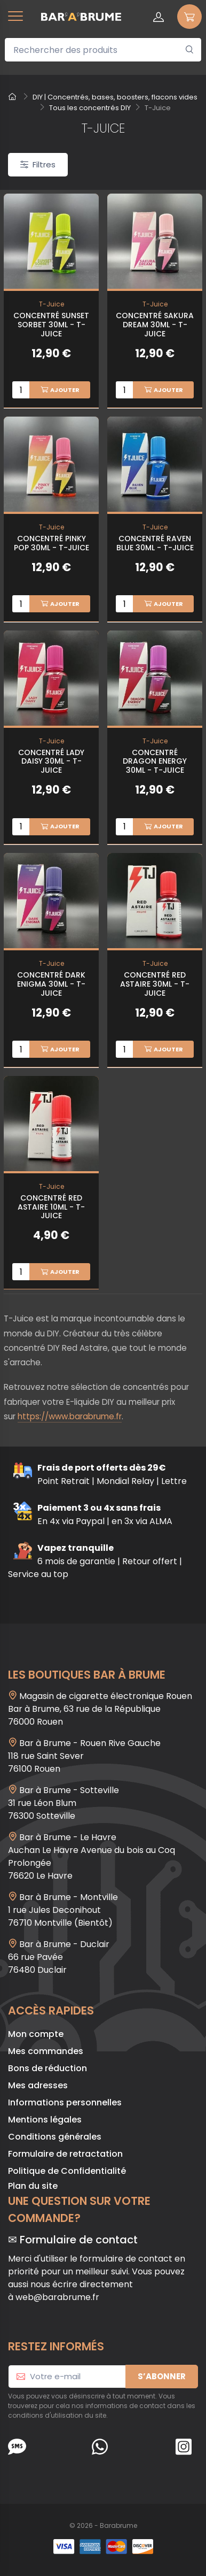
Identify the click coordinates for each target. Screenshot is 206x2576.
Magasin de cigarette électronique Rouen (105, 1696)
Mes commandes (45, 2051)
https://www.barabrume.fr (70, 1416)
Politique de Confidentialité (67, 2171)
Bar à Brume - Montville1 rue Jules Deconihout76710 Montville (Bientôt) (63, 1910)
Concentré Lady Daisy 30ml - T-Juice (51, 761)
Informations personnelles (65, 2102)
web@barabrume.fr (57, 2297)
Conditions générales (54, 2137)
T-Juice (51, 304)
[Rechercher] (190, 49)
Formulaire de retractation (65, 2154)
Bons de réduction (47, 2068)
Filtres (38, 164)
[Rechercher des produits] (103, 49)
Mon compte (36, 2034)
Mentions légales (45, 2119)
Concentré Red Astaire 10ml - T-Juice (51, 1207)
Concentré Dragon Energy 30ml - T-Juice (155, 761)
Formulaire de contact (79, 2239)
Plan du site (33, 2186)
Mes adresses (38, 2085)
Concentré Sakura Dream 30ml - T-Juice (155, 324)
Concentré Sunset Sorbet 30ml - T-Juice (51, 324)
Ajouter (60, 390)
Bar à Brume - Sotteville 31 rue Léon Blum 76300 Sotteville (63, 1803)
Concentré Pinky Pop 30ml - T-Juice (51, 543)
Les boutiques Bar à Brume (86, 1674)
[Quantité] (20, 389)
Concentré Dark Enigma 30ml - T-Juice (51, 984)
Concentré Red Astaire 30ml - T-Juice (154, 984)
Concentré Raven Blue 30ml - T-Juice (155, 543)
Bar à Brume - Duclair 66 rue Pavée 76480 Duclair (58, 1957)
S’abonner (162, 2376)
